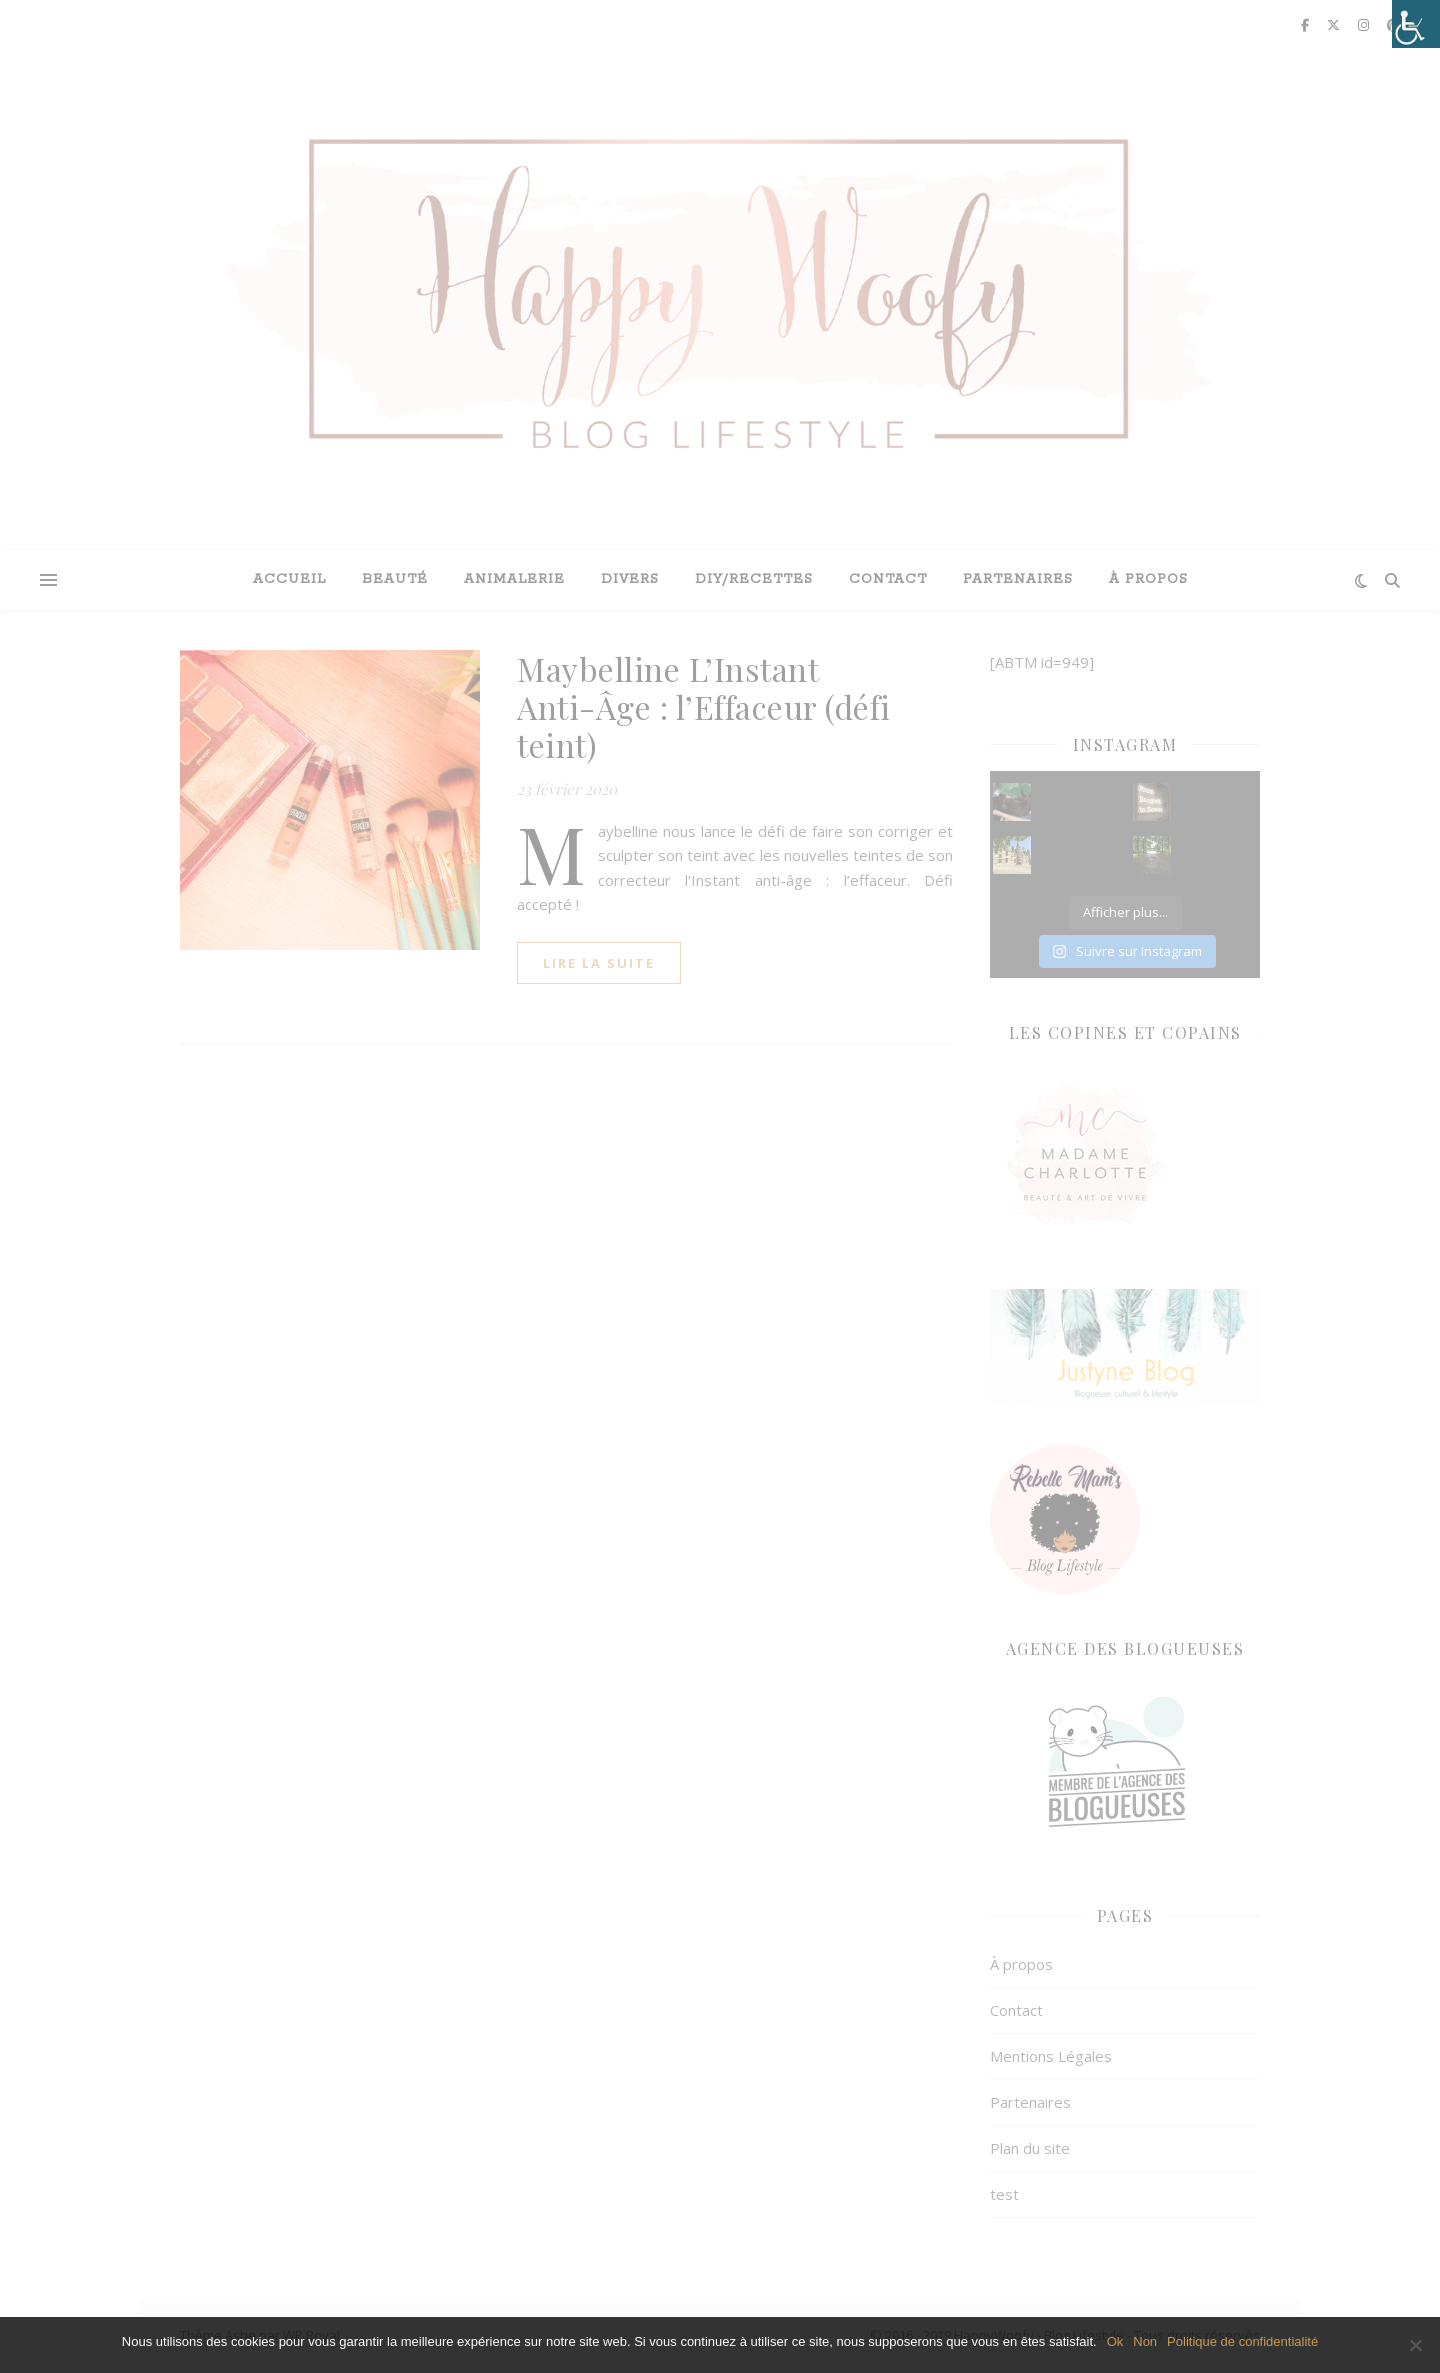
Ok (1115, 2341)
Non (1145, 2341)
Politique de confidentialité (1242, 2341)
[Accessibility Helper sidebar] (1416, 24)
